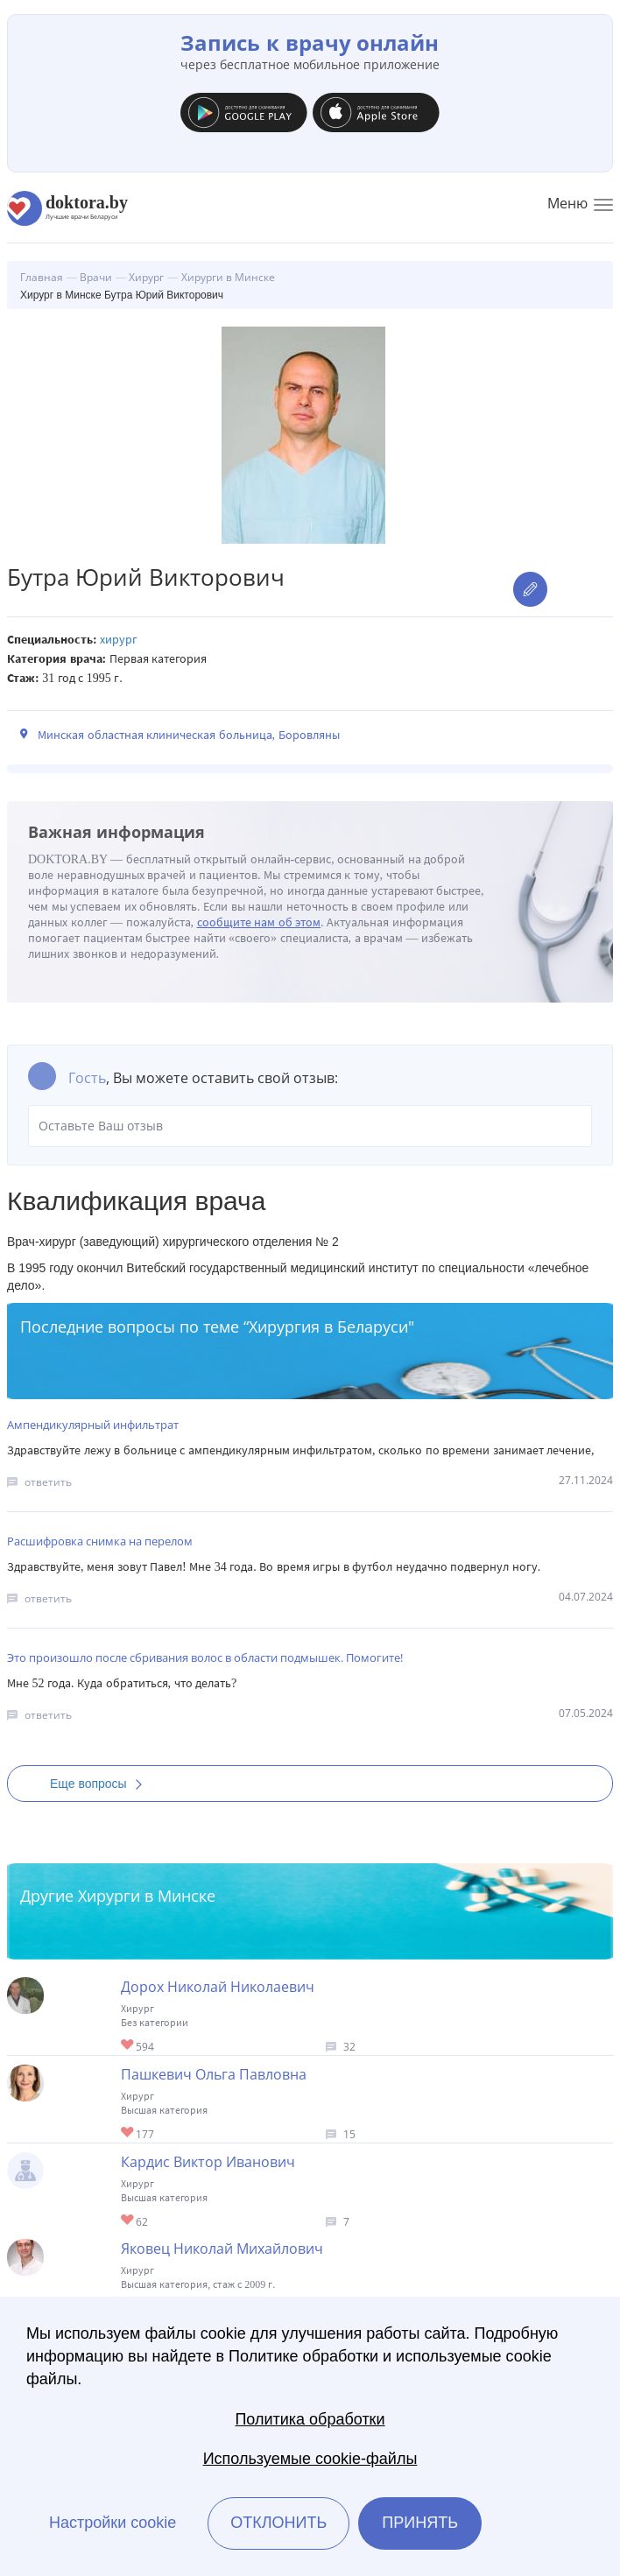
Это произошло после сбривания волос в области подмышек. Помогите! (205, 1657)
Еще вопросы (101, 1784)
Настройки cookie (112, 2522)
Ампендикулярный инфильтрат (93, 1424)
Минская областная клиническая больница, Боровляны (189, 735)
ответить (48, 1482)
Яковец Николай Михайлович (222, 2248)
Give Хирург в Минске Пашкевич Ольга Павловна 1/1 (128, 2133)
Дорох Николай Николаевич (217, 1986)
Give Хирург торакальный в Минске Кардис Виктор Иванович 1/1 (128, 2221)
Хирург (118, 639)
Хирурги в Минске (146, 1895)
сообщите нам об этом (259, 922)
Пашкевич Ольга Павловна (213, 2074)
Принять (420, 2522)
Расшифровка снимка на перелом (100, 1541)
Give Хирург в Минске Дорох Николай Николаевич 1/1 (128, 2045)
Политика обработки (309, 2419)
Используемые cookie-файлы (310, 2458)
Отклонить (278, 2522)
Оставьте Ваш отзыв (310, 1126)
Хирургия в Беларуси (328, 1326)
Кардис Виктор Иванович (208, 2161)
